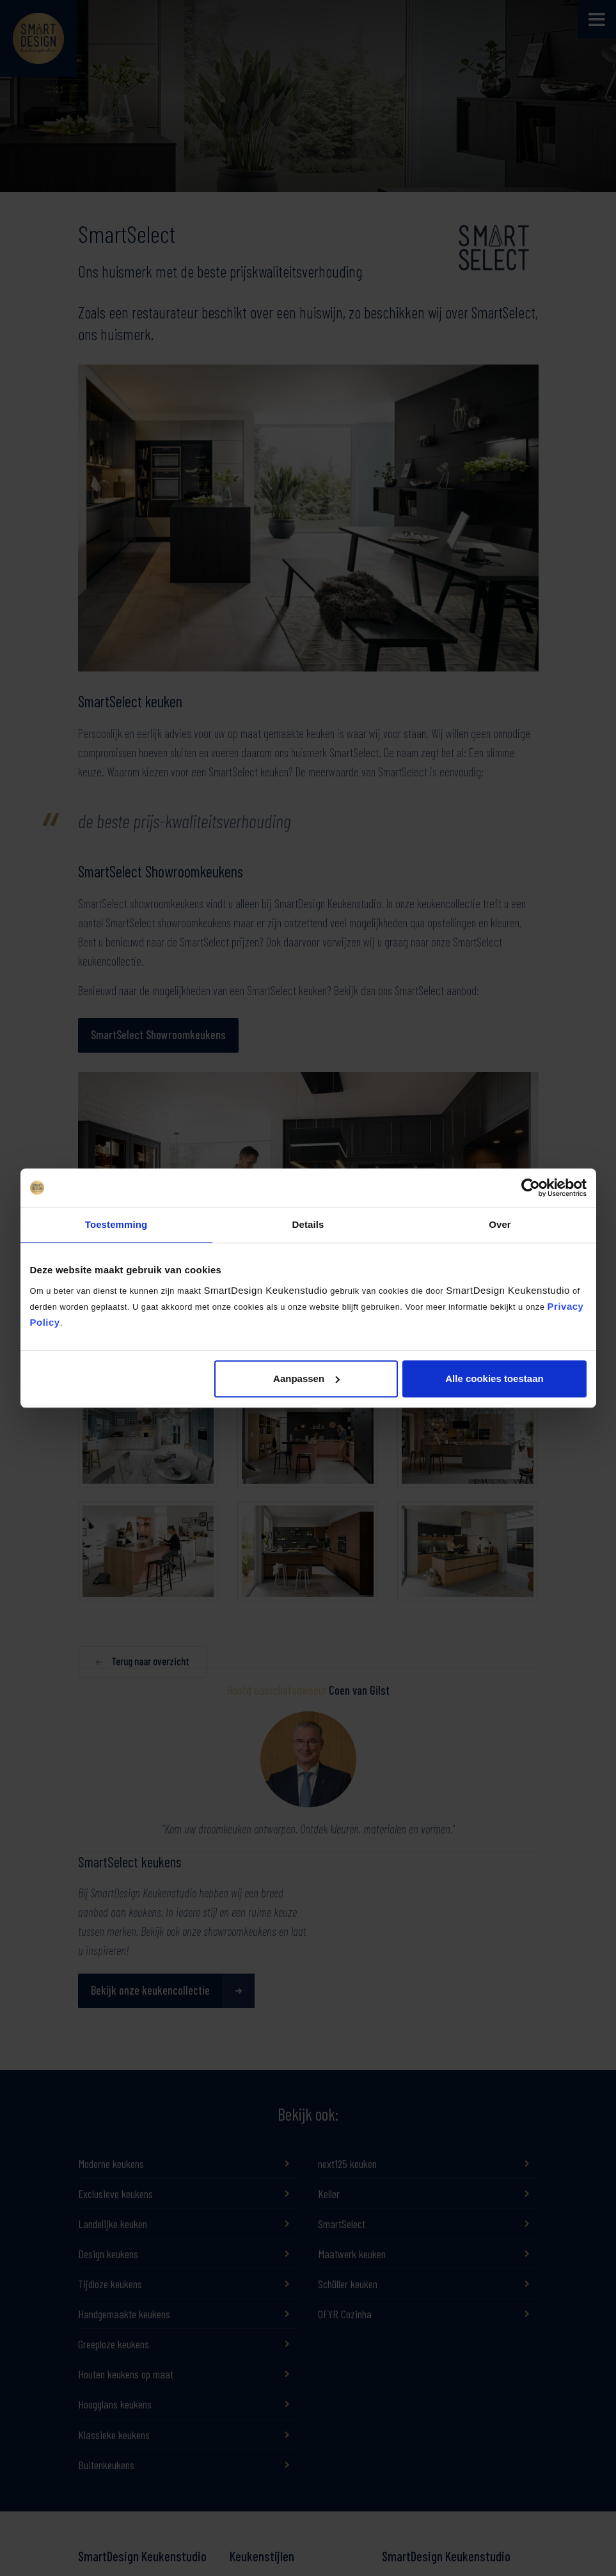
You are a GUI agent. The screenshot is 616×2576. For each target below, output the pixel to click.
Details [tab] (308, 1224)
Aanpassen (306, 1378)
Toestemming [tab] (116, 1224)
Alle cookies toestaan (494, 1378)
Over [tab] (500, 1224)
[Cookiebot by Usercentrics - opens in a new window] (531, 1187)
